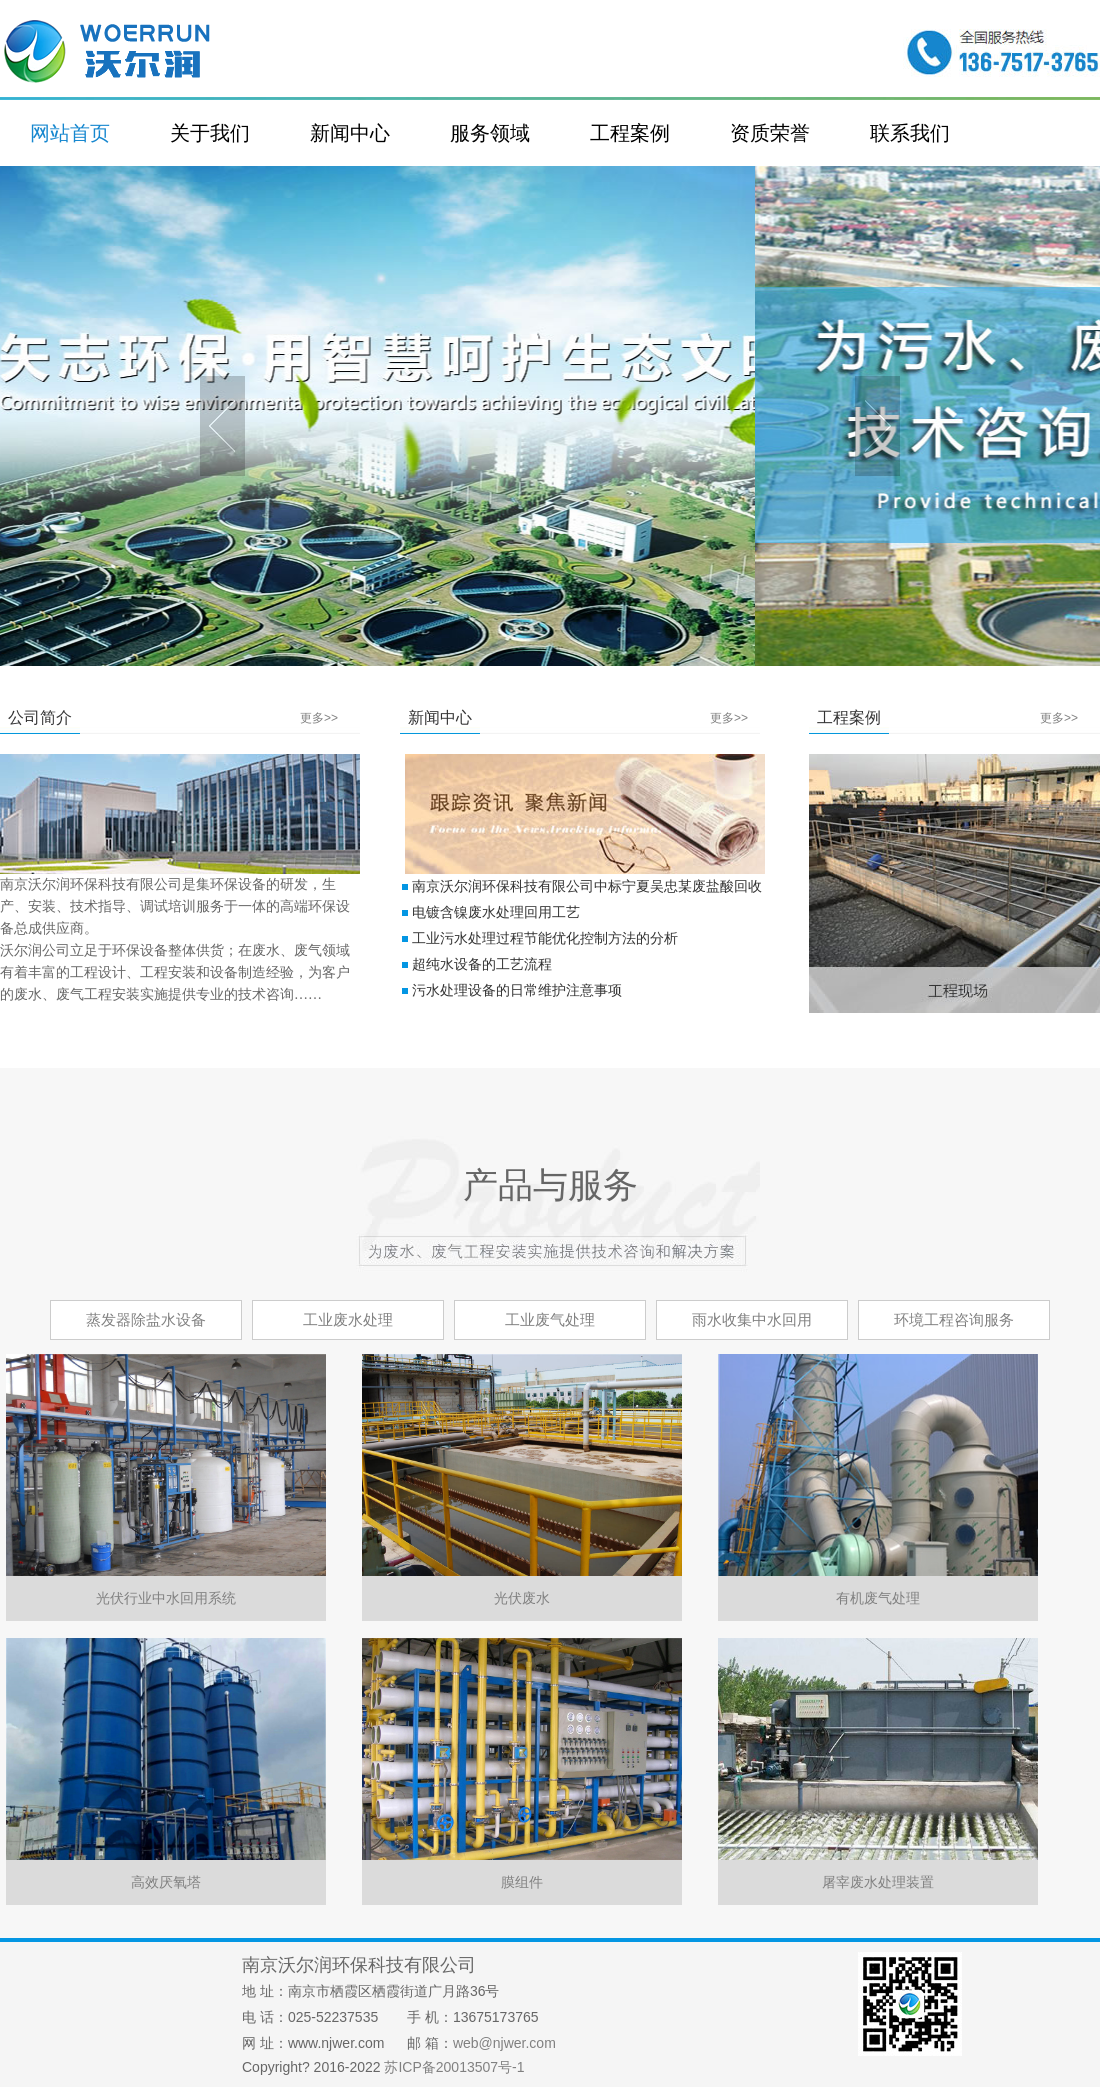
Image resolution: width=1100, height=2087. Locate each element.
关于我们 (210, 133)
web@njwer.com (504, 2043)
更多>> (319, 718)
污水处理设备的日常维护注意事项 (517, 990)
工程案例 (630, 133)
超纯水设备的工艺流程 (482, 964)
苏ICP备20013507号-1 (454, 2067)
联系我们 (910, 133)
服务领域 (490, 133)
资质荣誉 (770, 133)
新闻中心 (350, 133)
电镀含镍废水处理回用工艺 (496, 912)
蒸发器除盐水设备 (146, 1319)
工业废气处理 (550, 1319)
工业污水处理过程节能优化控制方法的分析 (545, 938)
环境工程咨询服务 (954, 1319)
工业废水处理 (348, 1319)
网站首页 (70, 133)
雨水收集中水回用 (752, 1319)
